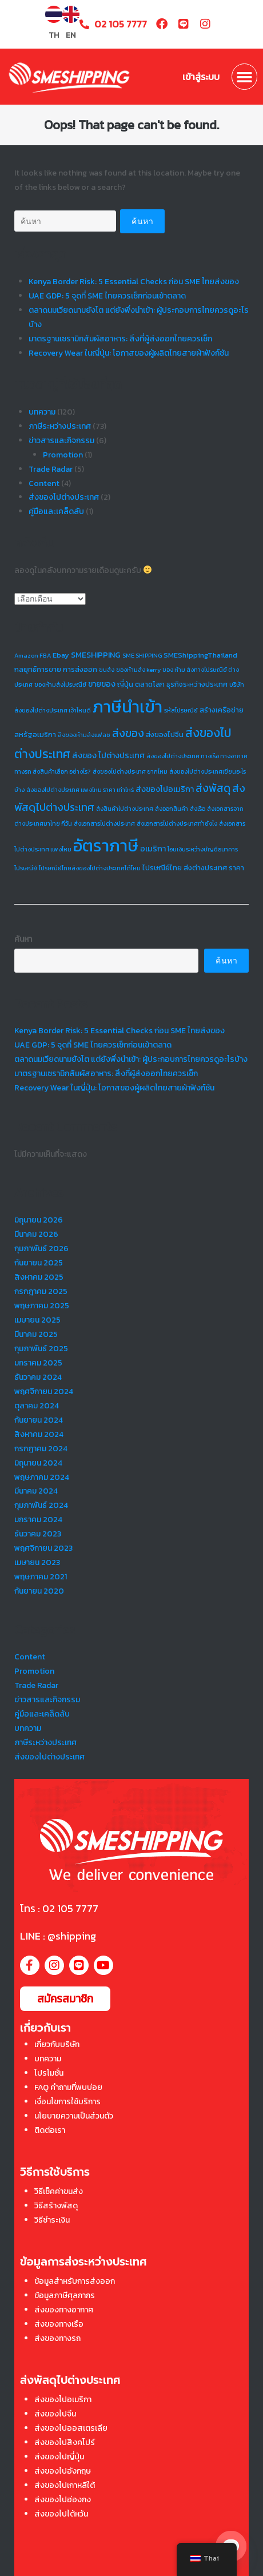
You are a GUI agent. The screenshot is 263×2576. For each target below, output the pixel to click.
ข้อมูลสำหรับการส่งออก (74, 2281)
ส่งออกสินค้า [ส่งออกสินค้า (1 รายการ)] (171, 808)
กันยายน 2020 (39, 1591)
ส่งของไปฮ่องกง (62, 2500)
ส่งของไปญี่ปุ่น (59, 2457)
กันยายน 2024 (38, 1420)
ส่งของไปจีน (55, 2414)
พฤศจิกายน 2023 (43, 1548)
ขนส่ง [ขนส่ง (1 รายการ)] (106, 669)
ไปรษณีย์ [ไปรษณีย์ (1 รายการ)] (25, 868)
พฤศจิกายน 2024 (43, 1391)
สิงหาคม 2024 (38, 1434)
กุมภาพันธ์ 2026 (41, 1249)
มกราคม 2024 (38, 1520)
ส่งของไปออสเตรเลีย (70, 2428)
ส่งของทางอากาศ (63, 2310)
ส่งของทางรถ (57, 2338)
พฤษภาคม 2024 (41, 1477)
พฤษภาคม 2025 (41, 1306)
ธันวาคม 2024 (38, 1377)
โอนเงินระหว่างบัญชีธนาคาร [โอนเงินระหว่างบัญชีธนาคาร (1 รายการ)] (203, 849)
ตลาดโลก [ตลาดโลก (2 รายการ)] (150, 684)
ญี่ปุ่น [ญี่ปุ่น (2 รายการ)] (125, 684)
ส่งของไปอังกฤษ (62, 2471)
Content (44, 483)
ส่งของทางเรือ (58, 2324)
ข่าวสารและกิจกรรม (61, 441)
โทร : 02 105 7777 (59, 1908)
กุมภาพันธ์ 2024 (41, 1505)
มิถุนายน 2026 (38, 1220)
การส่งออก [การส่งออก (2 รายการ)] (80, 669)
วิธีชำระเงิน (52, 2220)
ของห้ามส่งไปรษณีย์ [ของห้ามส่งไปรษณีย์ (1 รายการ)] (60, 684)
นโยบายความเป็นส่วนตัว (73, 2116)
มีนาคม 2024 (36, 1491)
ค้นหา (23, 939)
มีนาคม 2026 (36, 1234)
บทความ (42, 412)
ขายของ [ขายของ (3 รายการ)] (101, 684)
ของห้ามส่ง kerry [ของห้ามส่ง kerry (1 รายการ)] (138, 669)
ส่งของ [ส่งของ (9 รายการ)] (128, 733)
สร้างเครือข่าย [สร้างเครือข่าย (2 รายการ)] (222, 709)
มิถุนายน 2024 (38, 1463)
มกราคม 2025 (38, 1363)
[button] (245, 76)
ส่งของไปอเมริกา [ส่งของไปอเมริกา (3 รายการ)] (165, 789)
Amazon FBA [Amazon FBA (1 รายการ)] (32, 655)
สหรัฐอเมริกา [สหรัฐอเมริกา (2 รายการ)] (35, 734)
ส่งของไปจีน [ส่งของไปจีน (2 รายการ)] (165, 734)
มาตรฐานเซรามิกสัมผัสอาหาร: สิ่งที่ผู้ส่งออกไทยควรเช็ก (120, 339)
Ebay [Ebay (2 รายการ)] (61, 655)
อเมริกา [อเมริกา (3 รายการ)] (153, 848)
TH (54, 35)
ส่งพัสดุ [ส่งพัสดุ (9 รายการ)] (213, 788)
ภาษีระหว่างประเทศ (60, 426)
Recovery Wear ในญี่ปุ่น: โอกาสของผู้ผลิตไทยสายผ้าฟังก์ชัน (129, 353)
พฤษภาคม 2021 (40, 1577)
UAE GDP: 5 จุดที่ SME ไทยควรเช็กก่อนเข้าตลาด (107, 296)
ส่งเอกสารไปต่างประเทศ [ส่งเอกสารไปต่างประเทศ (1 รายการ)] (104, 823)
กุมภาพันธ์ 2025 (41, 1349)
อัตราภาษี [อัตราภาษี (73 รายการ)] (105, 845)
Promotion (63, 455)
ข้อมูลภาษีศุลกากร (64, 2296)
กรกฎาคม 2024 (40, 1449)
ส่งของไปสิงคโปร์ (64, 2442)
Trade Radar (51, 469)
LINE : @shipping (58, 1936)
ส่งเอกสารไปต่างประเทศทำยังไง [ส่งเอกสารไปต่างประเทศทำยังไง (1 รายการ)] (177, 823)
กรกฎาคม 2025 (40, 1291)
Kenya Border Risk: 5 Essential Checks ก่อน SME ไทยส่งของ (134, 282)
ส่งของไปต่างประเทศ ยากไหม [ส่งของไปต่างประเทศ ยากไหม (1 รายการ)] (130, 771)
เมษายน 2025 (37, 1320)
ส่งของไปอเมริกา (62, 2400)
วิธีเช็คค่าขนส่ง (58, 2191)
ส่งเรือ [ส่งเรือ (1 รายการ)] (197, 808)
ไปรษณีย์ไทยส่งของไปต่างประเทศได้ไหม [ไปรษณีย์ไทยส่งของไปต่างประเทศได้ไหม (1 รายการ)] (90, 868)
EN (70, 35)
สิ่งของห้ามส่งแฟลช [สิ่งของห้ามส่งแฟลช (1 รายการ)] (84, 734)
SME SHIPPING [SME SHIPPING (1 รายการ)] (142, 655)
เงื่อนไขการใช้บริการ (67, 2102)
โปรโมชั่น (48, 2073)
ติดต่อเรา (49, 2130)
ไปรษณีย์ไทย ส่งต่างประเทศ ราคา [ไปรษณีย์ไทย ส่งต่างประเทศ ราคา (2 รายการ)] (193, 867)
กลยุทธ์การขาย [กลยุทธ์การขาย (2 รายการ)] (37, 669)
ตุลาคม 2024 (36, 1406)
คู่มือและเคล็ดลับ (56, 511)
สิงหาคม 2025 (38, 1277)
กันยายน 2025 (38, 1263)
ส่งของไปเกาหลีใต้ (64, 2485)
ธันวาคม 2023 (37, 1534)
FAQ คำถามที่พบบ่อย (68, 2087)
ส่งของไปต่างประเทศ (64, 497)
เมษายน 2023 (37, 1562)
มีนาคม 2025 (36, 1334)
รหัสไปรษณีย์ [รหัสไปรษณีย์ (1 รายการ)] (181, 710)
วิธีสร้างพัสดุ (56, 2206)
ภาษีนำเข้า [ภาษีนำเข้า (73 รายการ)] (127, 706)
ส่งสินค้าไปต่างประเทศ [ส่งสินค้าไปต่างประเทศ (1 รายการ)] (124, 808)
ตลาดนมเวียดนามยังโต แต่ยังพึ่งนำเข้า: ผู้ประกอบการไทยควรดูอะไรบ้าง (131, 1059)
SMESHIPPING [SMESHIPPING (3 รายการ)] (96, 654)
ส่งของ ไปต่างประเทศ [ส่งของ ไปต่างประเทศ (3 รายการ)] (108, 755)
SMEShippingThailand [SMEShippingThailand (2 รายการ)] (200, 655)
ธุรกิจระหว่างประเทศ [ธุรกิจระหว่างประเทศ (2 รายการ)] (197, 684)
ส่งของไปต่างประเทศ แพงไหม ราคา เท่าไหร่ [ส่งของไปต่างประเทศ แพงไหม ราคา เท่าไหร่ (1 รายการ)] (80, 789)
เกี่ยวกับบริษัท (56, 2044)
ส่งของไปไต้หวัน (61, 2514)
